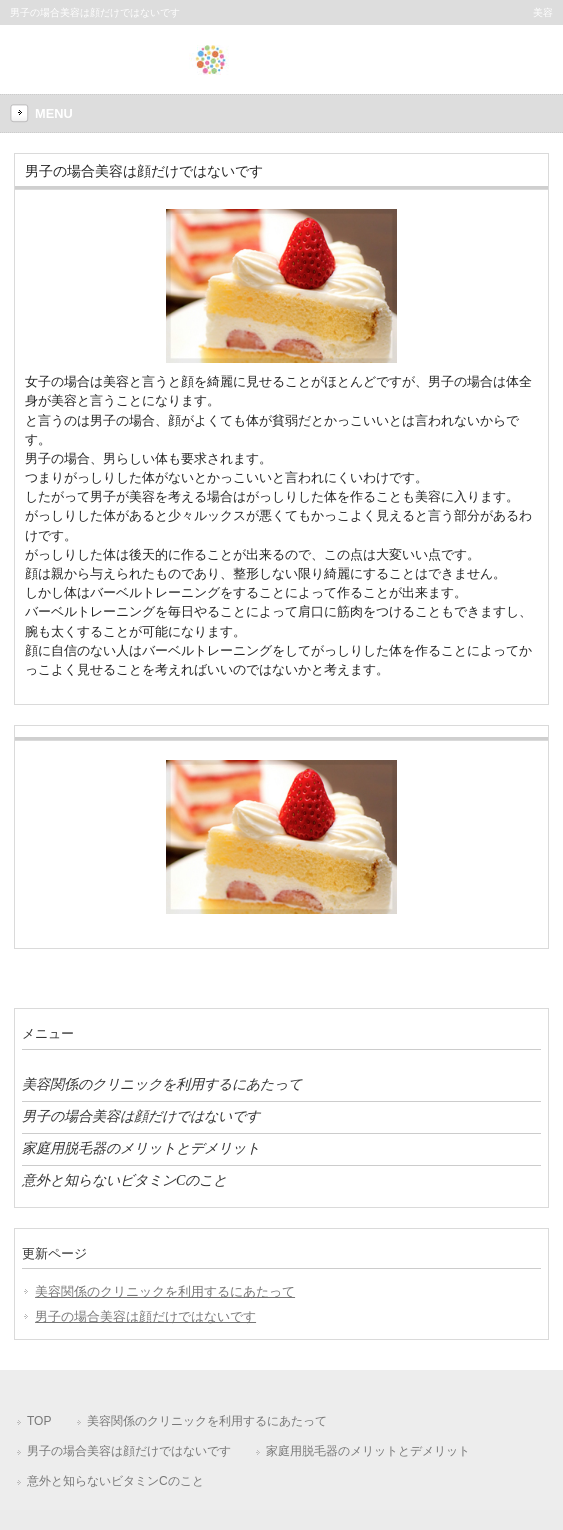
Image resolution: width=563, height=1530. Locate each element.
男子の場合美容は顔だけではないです (141, 1116)
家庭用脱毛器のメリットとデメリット (141, 1148)
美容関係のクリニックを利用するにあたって (162, 1084)
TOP (39, 1421)
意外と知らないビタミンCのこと (124, 1180)
